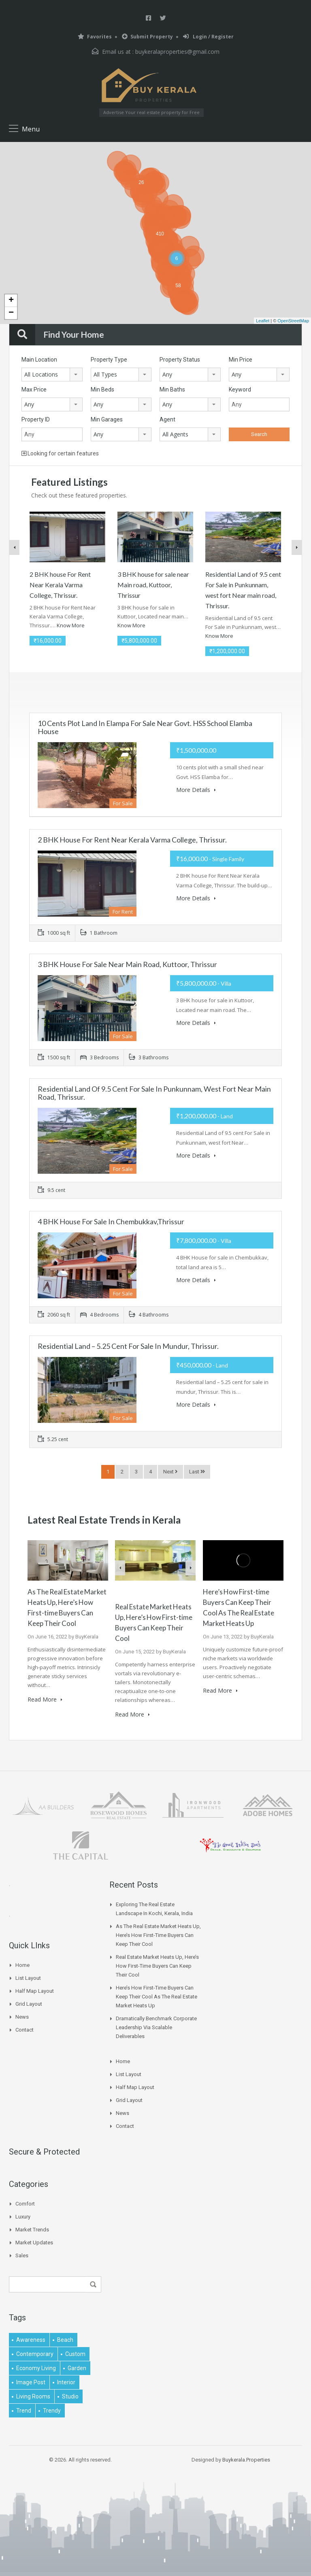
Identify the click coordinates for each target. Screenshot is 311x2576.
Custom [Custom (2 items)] (75, 2353)
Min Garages (107, 419)
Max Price (34, 389)
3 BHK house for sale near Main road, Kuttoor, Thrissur (153, 584)
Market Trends (32, 2228)
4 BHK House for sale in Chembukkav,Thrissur (111, 1221)
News (22, 2016)
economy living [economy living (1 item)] (36, 2367)
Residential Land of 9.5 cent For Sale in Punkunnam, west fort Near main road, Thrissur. (154, 1092)
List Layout (28, 1977)
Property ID (35, 419)
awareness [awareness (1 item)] (30, 2338)
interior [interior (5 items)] (66, 2381)
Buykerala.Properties (246, 2458)
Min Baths (172, 389)
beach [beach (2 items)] (65, 2338)
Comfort (25, 2202)
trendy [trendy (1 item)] (52, 2409)
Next (170, 1472)
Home (22, 1964)
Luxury (22, 2215)
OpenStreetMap (293, 320)
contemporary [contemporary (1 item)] (34, 2353)
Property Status (180, 359)
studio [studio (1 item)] (70, 2395)
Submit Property (147, 36)
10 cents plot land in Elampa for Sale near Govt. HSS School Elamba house (145, 727)
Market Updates (34, 2241)
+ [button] (11, 300)
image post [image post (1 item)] (30, 2381)
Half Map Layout (34, 1990)
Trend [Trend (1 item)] (23, 2409)
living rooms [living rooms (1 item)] (33, 2395)
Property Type (109, 359)
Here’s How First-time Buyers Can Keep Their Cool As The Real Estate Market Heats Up (156, 1995)
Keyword (240, 389)
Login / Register (208, 36)
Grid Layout (28, 2003)
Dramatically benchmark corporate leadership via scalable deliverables (156, 2026)
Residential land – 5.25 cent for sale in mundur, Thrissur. (128, 1346)
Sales (21, 2254)
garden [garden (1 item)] (77, 2367)
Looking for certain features (60, 453)
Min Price (240, 359)
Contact (24, 2029)
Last (197, 1472)
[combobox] (52, 374)
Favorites (95, 36)
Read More (45, 1699)
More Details (196, 790)
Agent (167, 419)
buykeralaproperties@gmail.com (177, 51)
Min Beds (102, 389)
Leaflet (262, 320)
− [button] (11, 313)
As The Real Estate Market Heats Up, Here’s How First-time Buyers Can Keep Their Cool (158, 1934)
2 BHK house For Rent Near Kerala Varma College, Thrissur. (60, 584)
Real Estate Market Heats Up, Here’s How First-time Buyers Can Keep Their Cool (157, 1965)
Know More (71, 625)
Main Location (39, 359)
